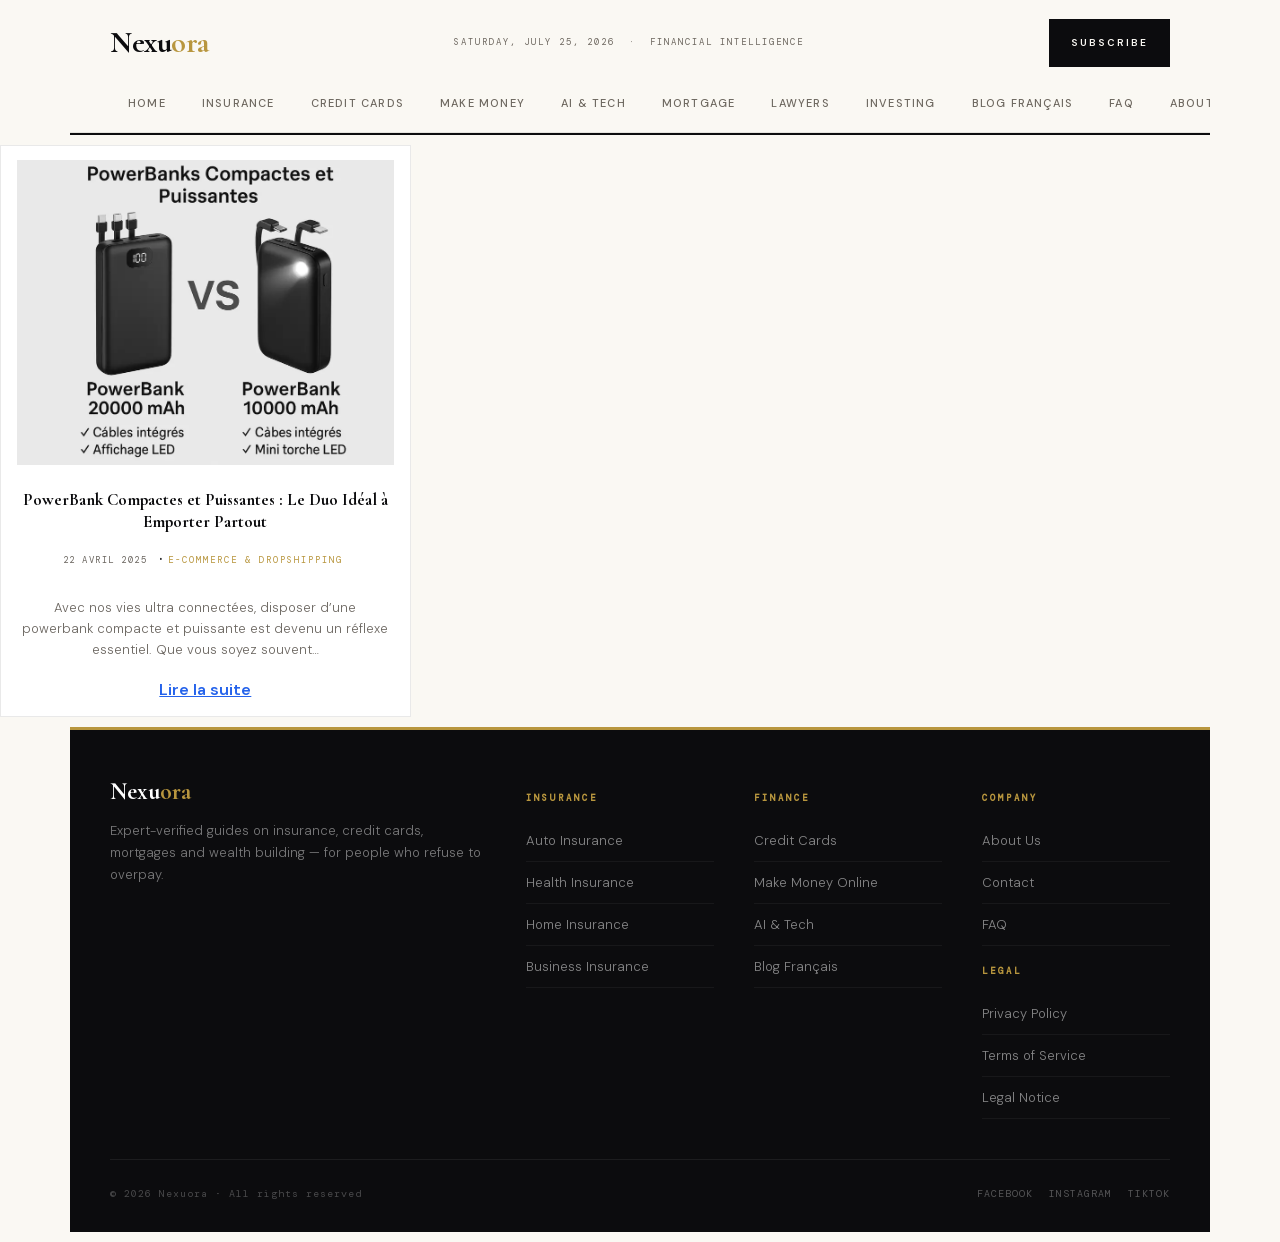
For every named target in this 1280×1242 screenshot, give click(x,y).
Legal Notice (1021, 1097)
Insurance (238, 103)
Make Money (482, 103)
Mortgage (699, 103)
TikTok (1149, 1193)
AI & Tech (593, 103)
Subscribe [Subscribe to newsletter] (1109, 42)
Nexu (150, 791)
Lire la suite (205, 689)
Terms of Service (1034, 1055)
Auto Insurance (574, 840)
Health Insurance (580, 882)
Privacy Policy (1024, 1013)
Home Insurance (577, 924)
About (1192, 103)
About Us (1011, 840)
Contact (1008, 882)
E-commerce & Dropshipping (255, 560)
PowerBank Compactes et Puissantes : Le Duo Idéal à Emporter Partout (205, 510)
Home (147, 103)
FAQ (1121, 103)
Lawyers (800, 103)
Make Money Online (816, 882)
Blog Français (1023, 103)
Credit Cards (357, 103)
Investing (901, 103)
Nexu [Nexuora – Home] (159, 43)
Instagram (1080, 1193)
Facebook (1005, 1193)
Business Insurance (587, 966)
